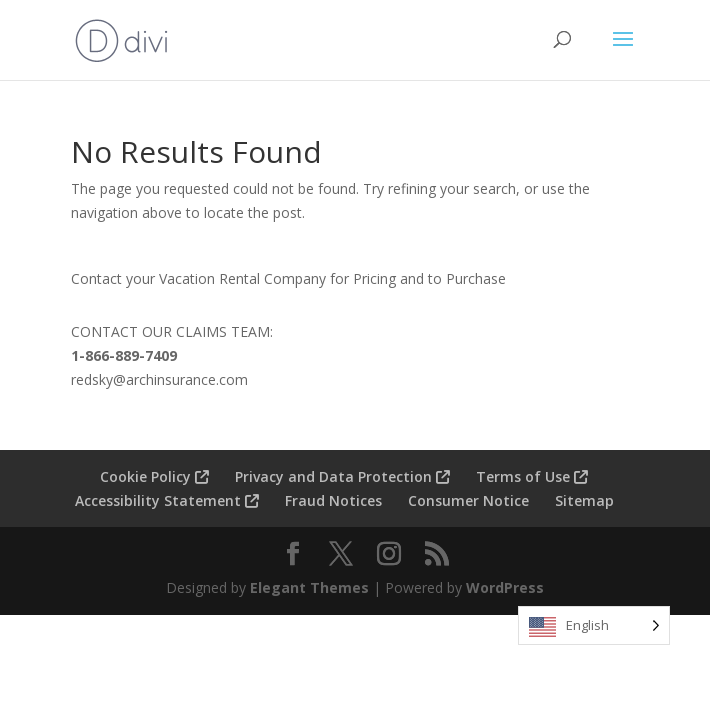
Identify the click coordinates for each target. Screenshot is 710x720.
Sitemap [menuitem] (584, 500)
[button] (623, 52)
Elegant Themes (309, 587)
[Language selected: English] (594, 625)
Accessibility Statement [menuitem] (167, 500)
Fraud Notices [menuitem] (333, 500)
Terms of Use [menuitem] (532, 476)
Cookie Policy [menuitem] (154, 476)
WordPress (505, 587)
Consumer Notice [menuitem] (468, 500)
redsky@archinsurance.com (159, 379)
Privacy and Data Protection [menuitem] (342, 476)
